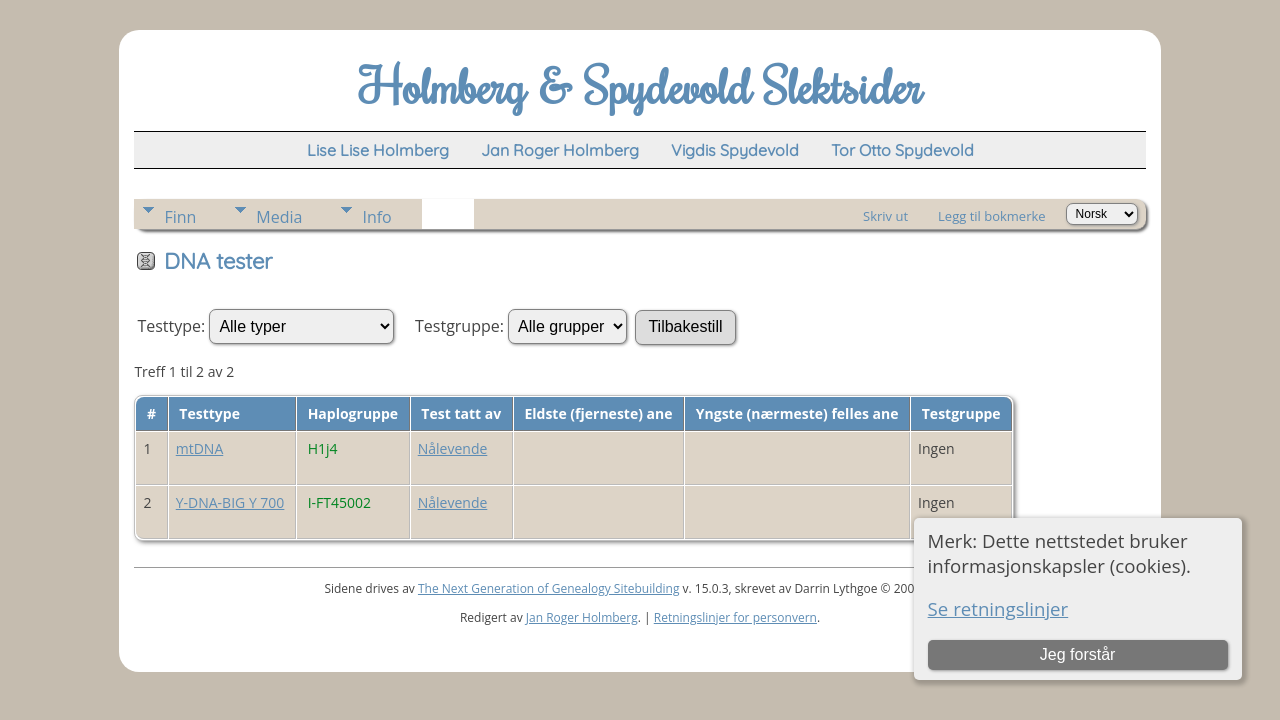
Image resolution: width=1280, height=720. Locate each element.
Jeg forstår (1078, 654)
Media (279, 217)
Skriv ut (885, 216)
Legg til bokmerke (992, 216)
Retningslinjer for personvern (735, 617)
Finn (180, 217)
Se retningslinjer (998, 608)
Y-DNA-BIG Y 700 (230, 502)
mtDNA (200, 448)
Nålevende (453, 448)
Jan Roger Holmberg (582, 617)
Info (376, 217)
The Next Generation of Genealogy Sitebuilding (549, 588)
